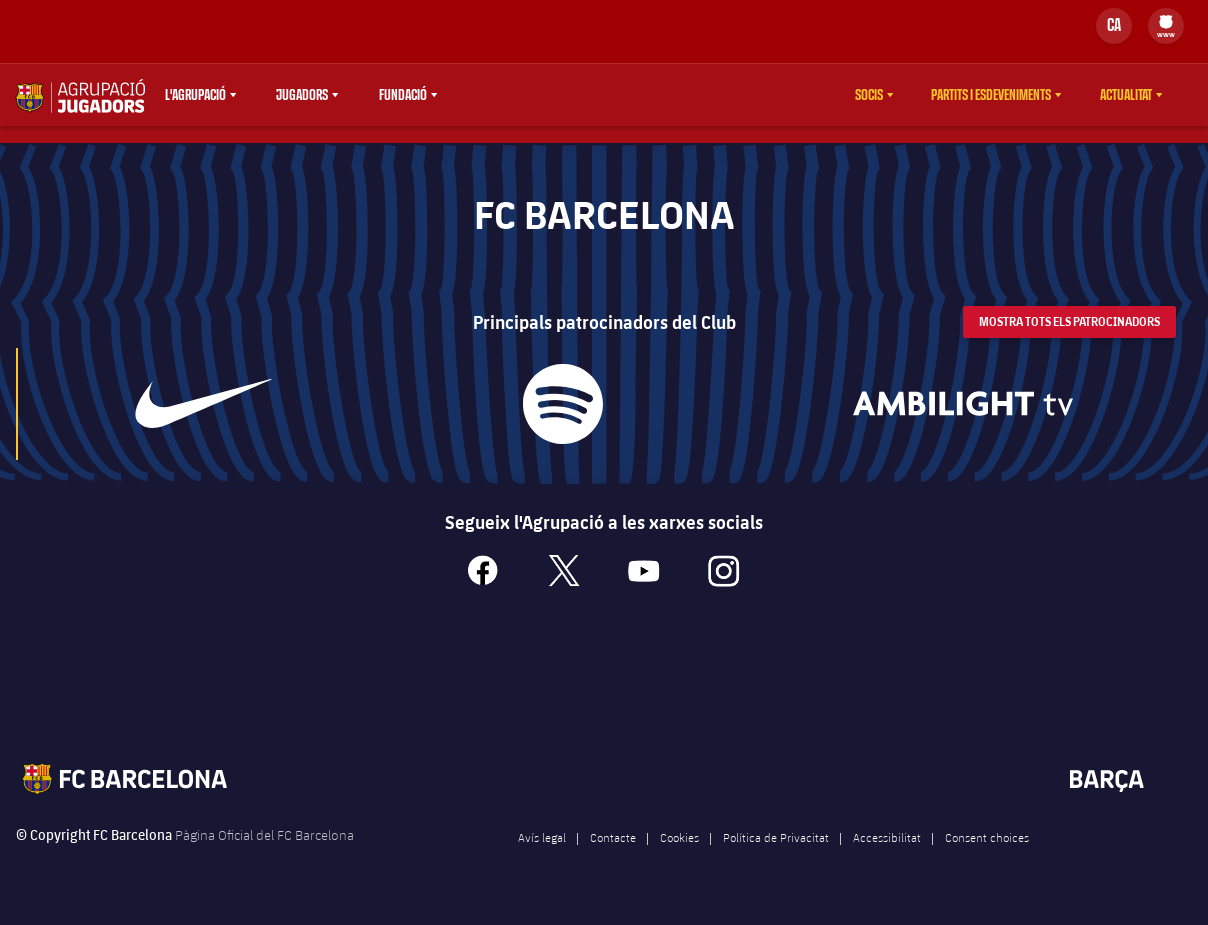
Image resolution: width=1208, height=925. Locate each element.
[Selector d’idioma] (1114, 26)
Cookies (679, 853)
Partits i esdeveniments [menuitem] (991, 95)
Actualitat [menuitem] (1126, 95)
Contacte (613, 853)
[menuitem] (1166, 22)
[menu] (1166, 26)
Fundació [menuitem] (403, 95)
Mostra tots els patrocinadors (1069, 336)
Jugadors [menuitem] (302, 95)
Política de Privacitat (776, 853)
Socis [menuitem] (869, 95)
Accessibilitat (887, 853)
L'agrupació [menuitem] (195, 95)
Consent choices (987, 853)
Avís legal (542, 853)
